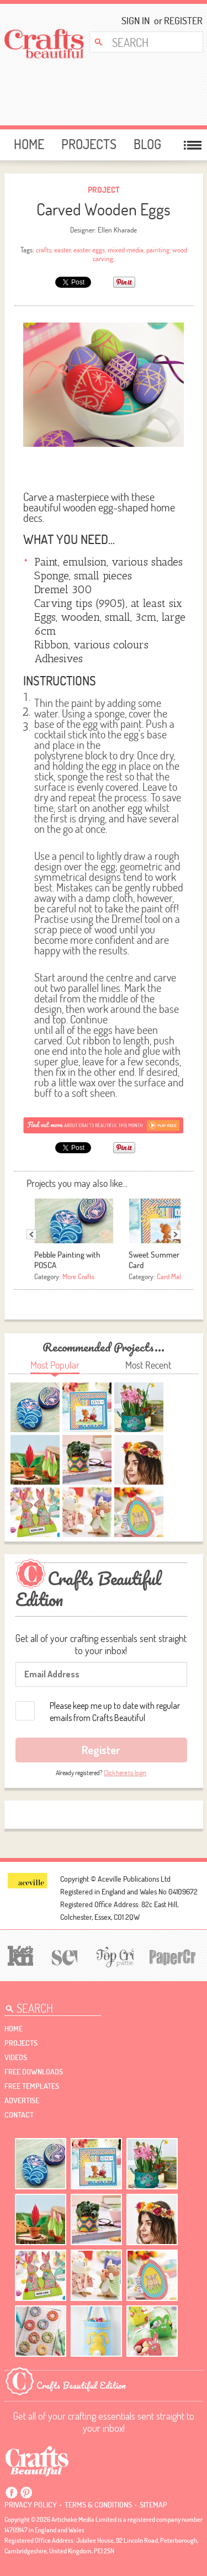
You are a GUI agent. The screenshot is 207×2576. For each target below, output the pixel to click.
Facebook (12, 2493)
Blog (147, 144)
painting (157, 249)
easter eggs (89, 249)
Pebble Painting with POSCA (67, 1259)
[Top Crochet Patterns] (113, 1956)
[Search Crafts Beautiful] (142, 42)
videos (15, 2057)
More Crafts (78, 1276)
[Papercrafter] (172, 1956)
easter (62, 249)
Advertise (21, 2100)
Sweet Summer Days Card (163, 1259)
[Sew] (63, 1956)
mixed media (126, 249)
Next (176, 1234)
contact (19, 2115)
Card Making (174, 1276)
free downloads (33, 2072)
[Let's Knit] (19, 1954)
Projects (88, 144)
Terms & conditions (98, 2505)
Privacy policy (30, 2505)
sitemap (153, 2505)
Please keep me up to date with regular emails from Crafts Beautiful (115, 1711)
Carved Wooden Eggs (103, 209)
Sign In (135, 20)
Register (179, 20)
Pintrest (26, 2493)
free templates (31, 2086)
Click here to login (125, 1773)
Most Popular (54, 1365)
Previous (31, 1234)
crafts (43, 249)
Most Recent (148, 1365)
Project (104, 189)
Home (29, 144)
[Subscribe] (103, 1124)
